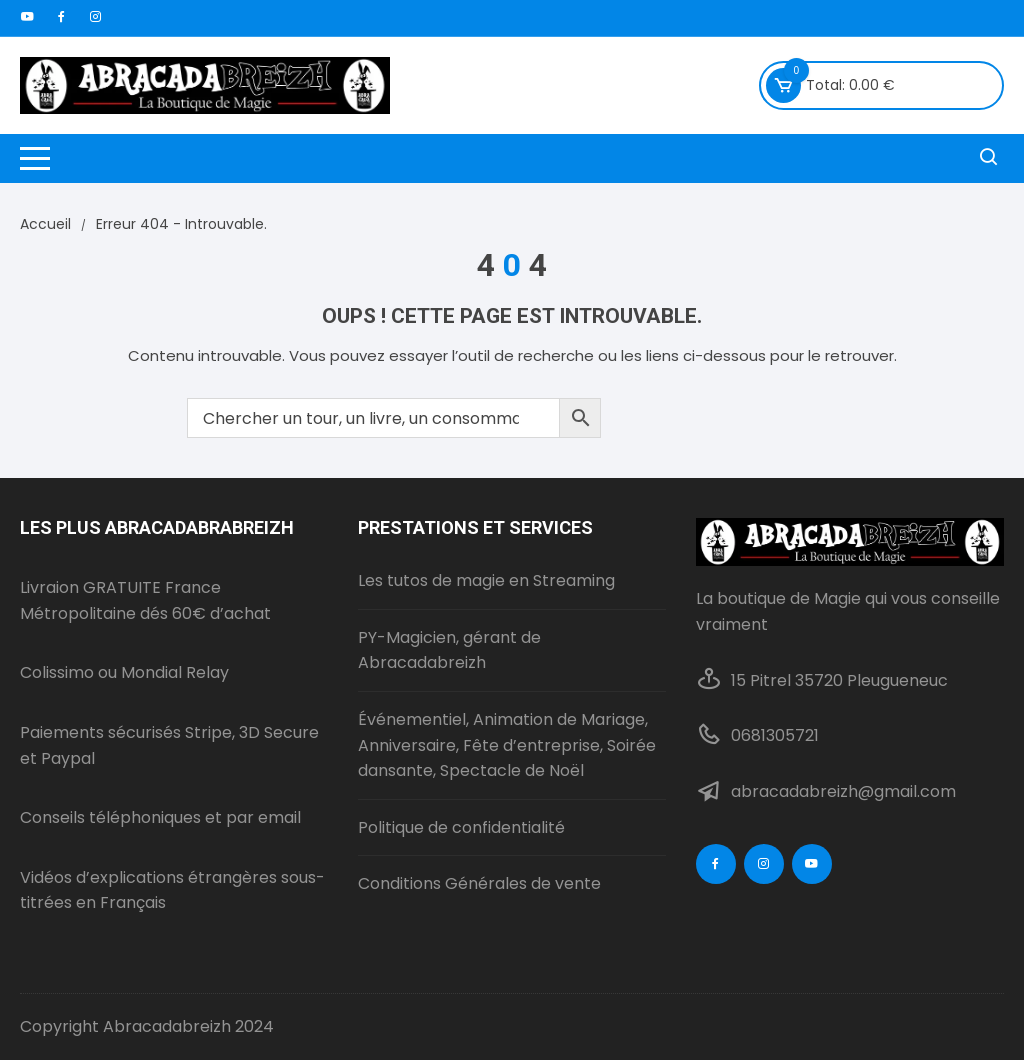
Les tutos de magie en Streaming (486, 580)
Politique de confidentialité (461, 827)
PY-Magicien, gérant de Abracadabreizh (449, 650)
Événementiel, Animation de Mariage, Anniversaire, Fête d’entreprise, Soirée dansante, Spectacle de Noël (507, 745)
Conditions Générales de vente (479, 883)
